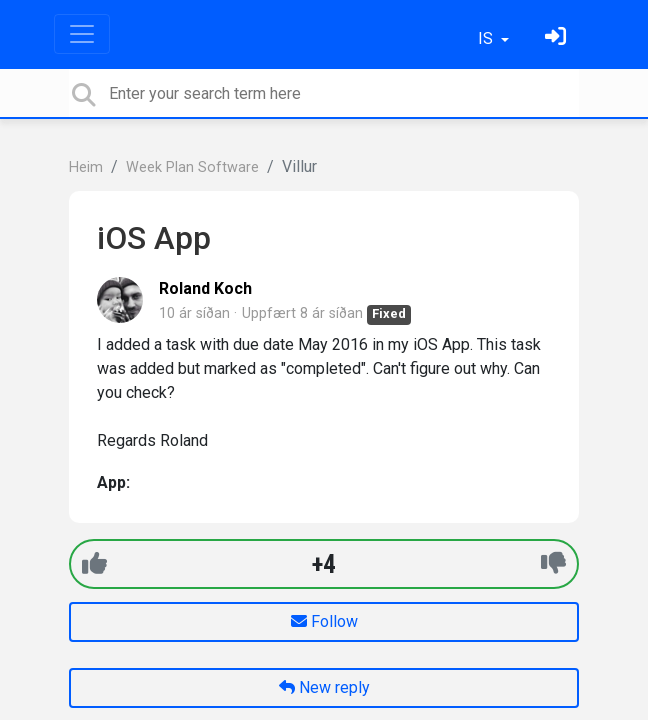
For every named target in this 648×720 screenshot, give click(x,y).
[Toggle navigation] (82, 34)
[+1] (94, 563)
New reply (324, 687)
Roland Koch (205, 288)
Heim (86, 167)
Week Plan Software (192, 167)
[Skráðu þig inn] (558, 38)
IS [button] (487, 38)
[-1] (553, 563)
